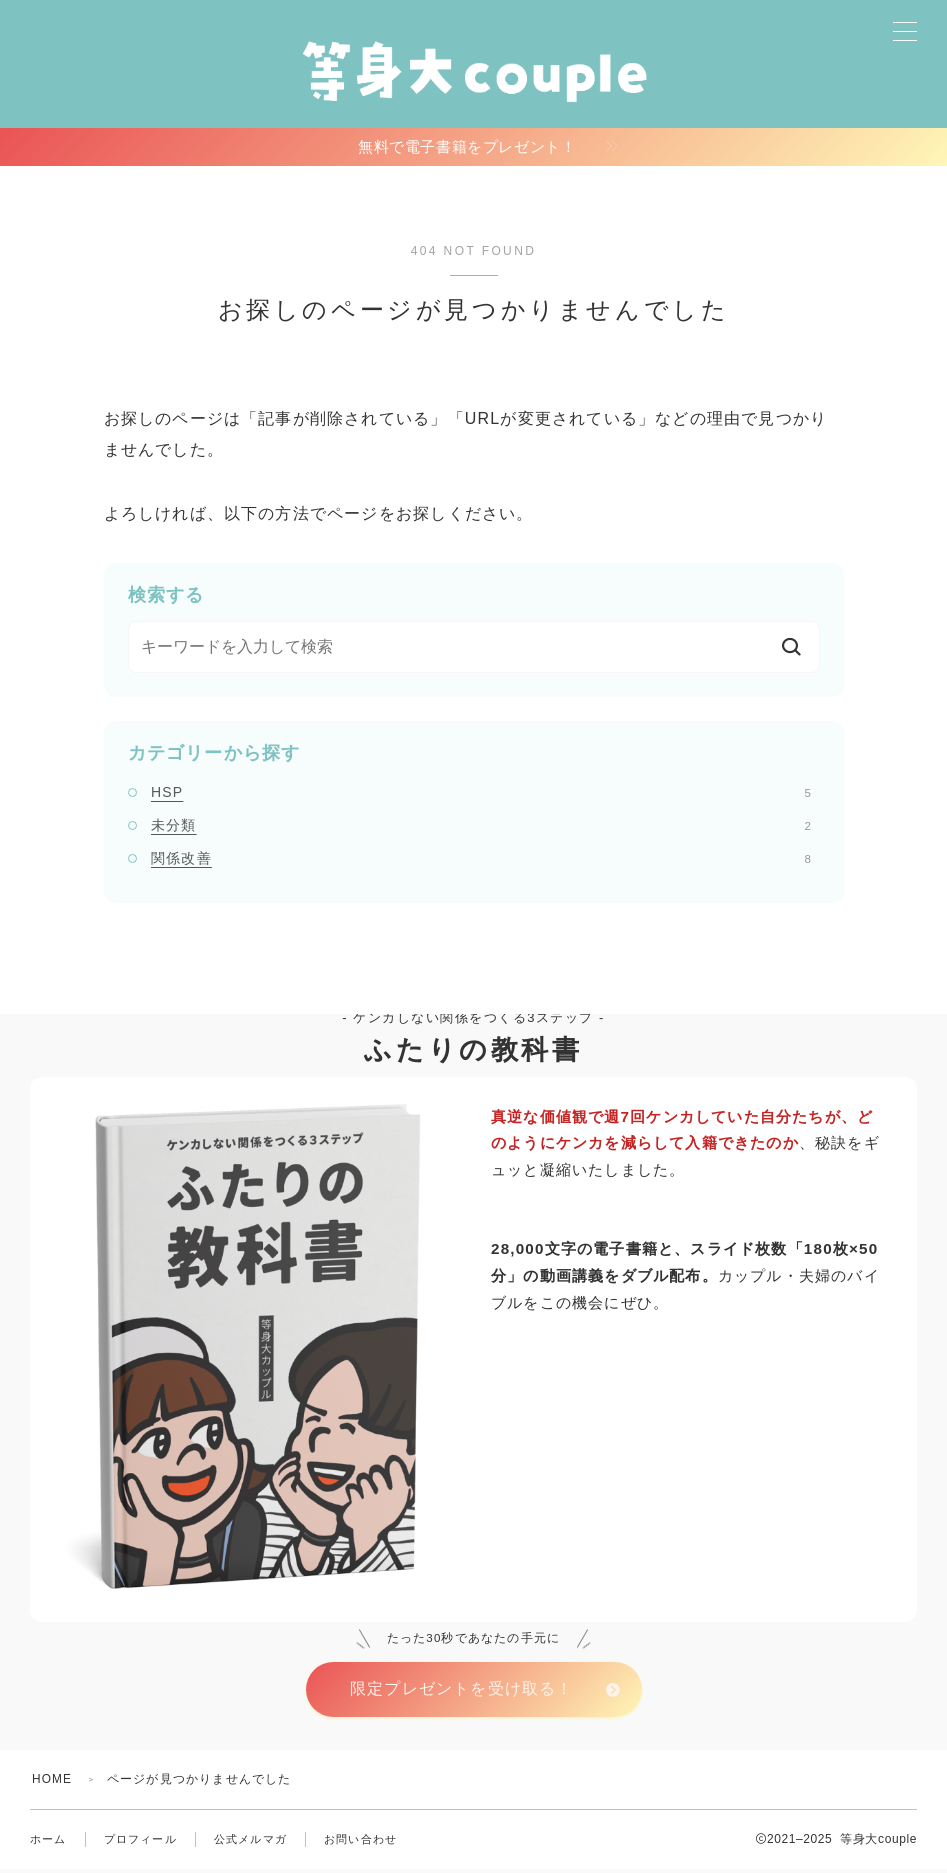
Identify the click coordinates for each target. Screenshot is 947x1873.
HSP (481, 795)
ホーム (48, 1843)
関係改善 (481, 861)
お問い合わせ (360, 1843)
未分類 (481, 828)
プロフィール (140, 1843)
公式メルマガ (250, 1843)
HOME (52, 1783)
